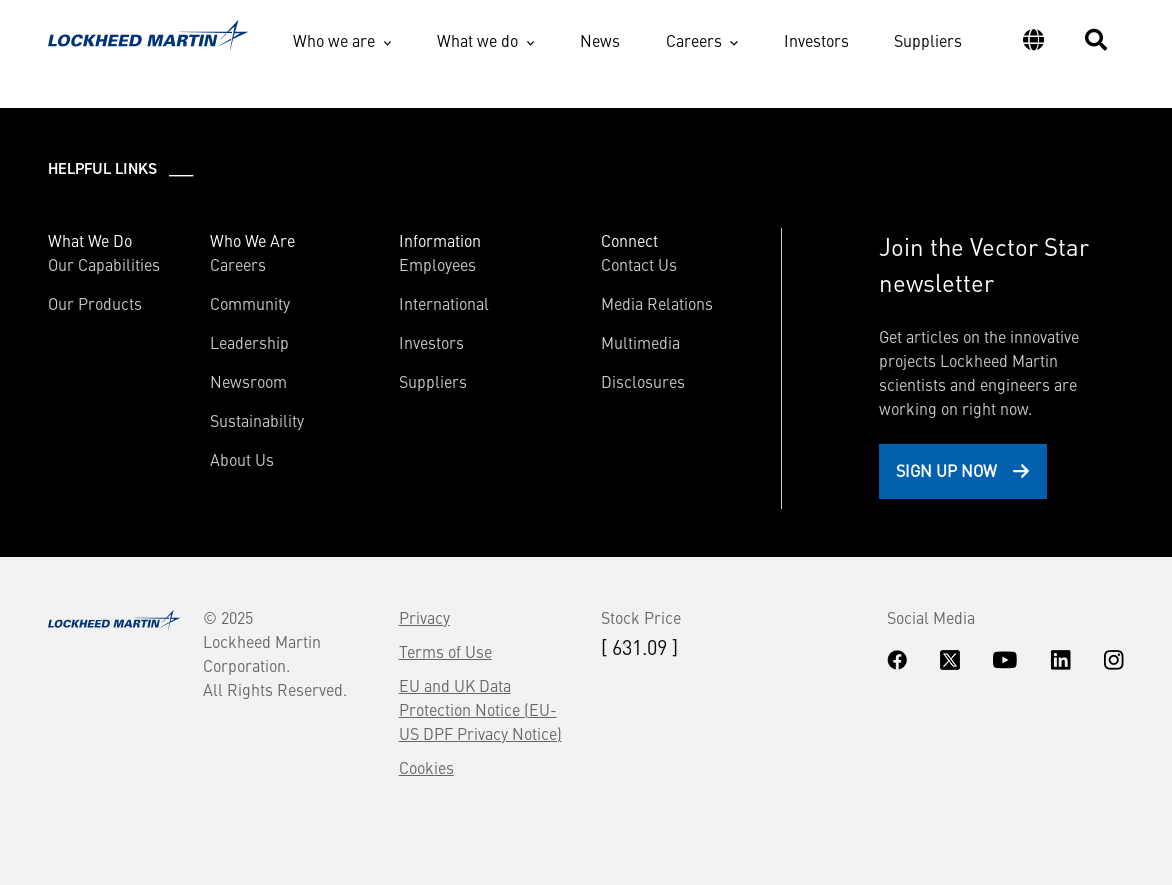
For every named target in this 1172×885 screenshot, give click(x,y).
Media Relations (657, 303)
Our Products (95, 303)
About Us (242, 459)
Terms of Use (445, 651)
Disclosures (643, 381)
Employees (437, 264)
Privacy (424, 617)
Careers (694, 40)
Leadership (249, 342)
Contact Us (639, 264)
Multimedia (640, 342)
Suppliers (928, 40)
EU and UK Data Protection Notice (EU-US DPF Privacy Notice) (480, 709)
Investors (816, 40)
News (600, 40)
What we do (477, 40)
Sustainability (257, 420)
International (444, 303)
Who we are (334, 40)
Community (250, 303)
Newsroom (248, 381)
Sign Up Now (946, 470)
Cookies (426, 767)
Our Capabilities (104, 264)
